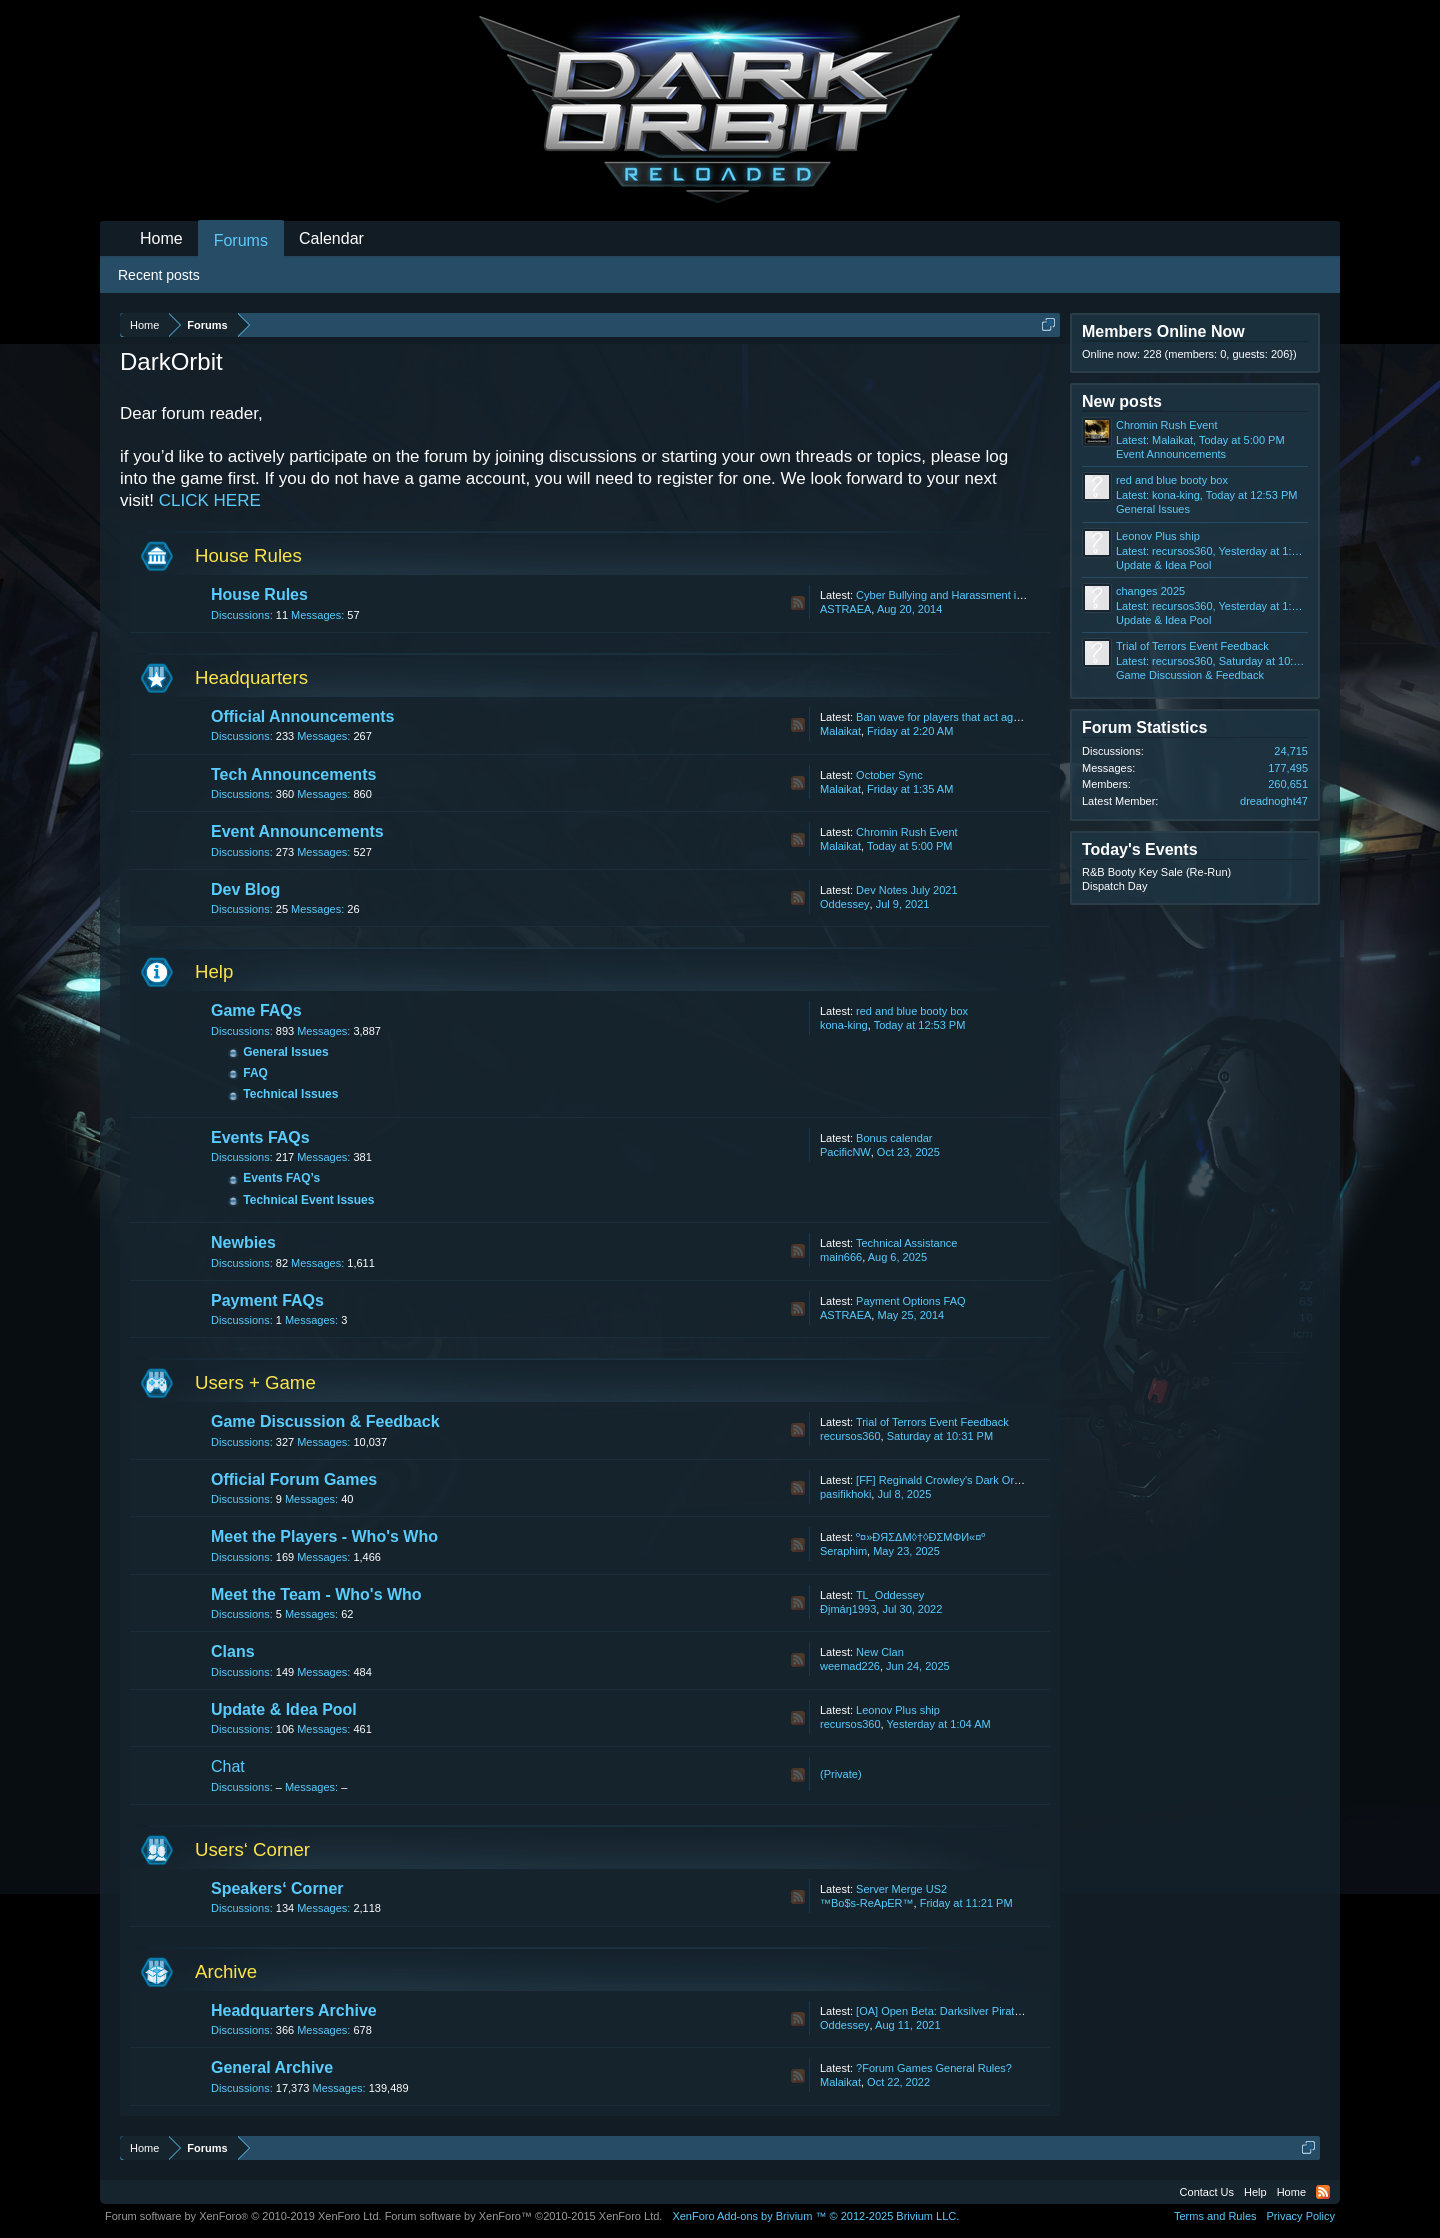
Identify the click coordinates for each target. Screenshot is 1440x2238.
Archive (226, 1971)
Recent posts (159, 275)
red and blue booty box (912, 1011)
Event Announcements (297, 831)
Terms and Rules (1215, 2216)
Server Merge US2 (901, 1889)
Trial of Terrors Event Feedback (932, 1422)
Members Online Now (1163, 331)
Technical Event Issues (308, 1200)
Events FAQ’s (281, 1178)
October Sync (889, 775)
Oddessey (845, 904)
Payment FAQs (267, 1300)
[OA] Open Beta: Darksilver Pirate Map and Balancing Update (1006, 2011)
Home (161, 238)
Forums (241, 240)
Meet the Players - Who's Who (324, 1536)
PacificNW (845, 1152)
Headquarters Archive (294, 2010)
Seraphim (843, 1551)
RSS (798, 603)
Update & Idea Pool (284, 1709)
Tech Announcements (293, 774)
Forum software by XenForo (243, 2216)
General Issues (285, 1052)
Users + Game (255, 1382)
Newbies (243, 1242)
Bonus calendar (894, 1138)
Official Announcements (302, 716)
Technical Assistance (907, 1243)
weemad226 (850, 1666)
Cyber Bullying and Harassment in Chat (952, 595)
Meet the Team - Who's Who (316, 1594)
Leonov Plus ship (898, 1710)
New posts (1122, 401)
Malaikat (840, 731)
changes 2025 (1150, 591)
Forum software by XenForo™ (524, 2216)
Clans (233, 1651)
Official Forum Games (294, 1479)
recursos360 (850, 1436)
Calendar (331, 238)
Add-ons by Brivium (815, 2216)
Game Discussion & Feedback (325, 1421)
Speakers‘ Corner (277, 1888)
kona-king (844, 1025)
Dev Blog (245, 889)
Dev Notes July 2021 (907, 890)
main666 (841, 1257)
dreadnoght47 (1274, 801)
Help (214, 971)
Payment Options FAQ (910, 1301)
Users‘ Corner (252, 1849)
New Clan (880, 1652)
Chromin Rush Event (907, 832)
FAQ (255, 1073)
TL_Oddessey (890, 1595)
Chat (228, 1766)
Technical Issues (290, 1094)
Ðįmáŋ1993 (848, 1609)
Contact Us (1207, 2192)
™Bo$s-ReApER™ (867, 1903)
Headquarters (251, 677)
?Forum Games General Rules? (934, 2068)
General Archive (272, 2067)
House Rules (248, 555)
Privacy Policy (1301, 2216)
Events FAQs (260, 1137)
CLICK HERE (210, 500)
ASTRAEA (845, 609)
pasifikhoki (845, 1494)
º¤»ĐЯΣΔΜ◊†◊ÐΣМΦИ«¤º (920, 1537)
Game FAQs (256, 1010)
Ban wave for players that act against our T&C (968, 717)
